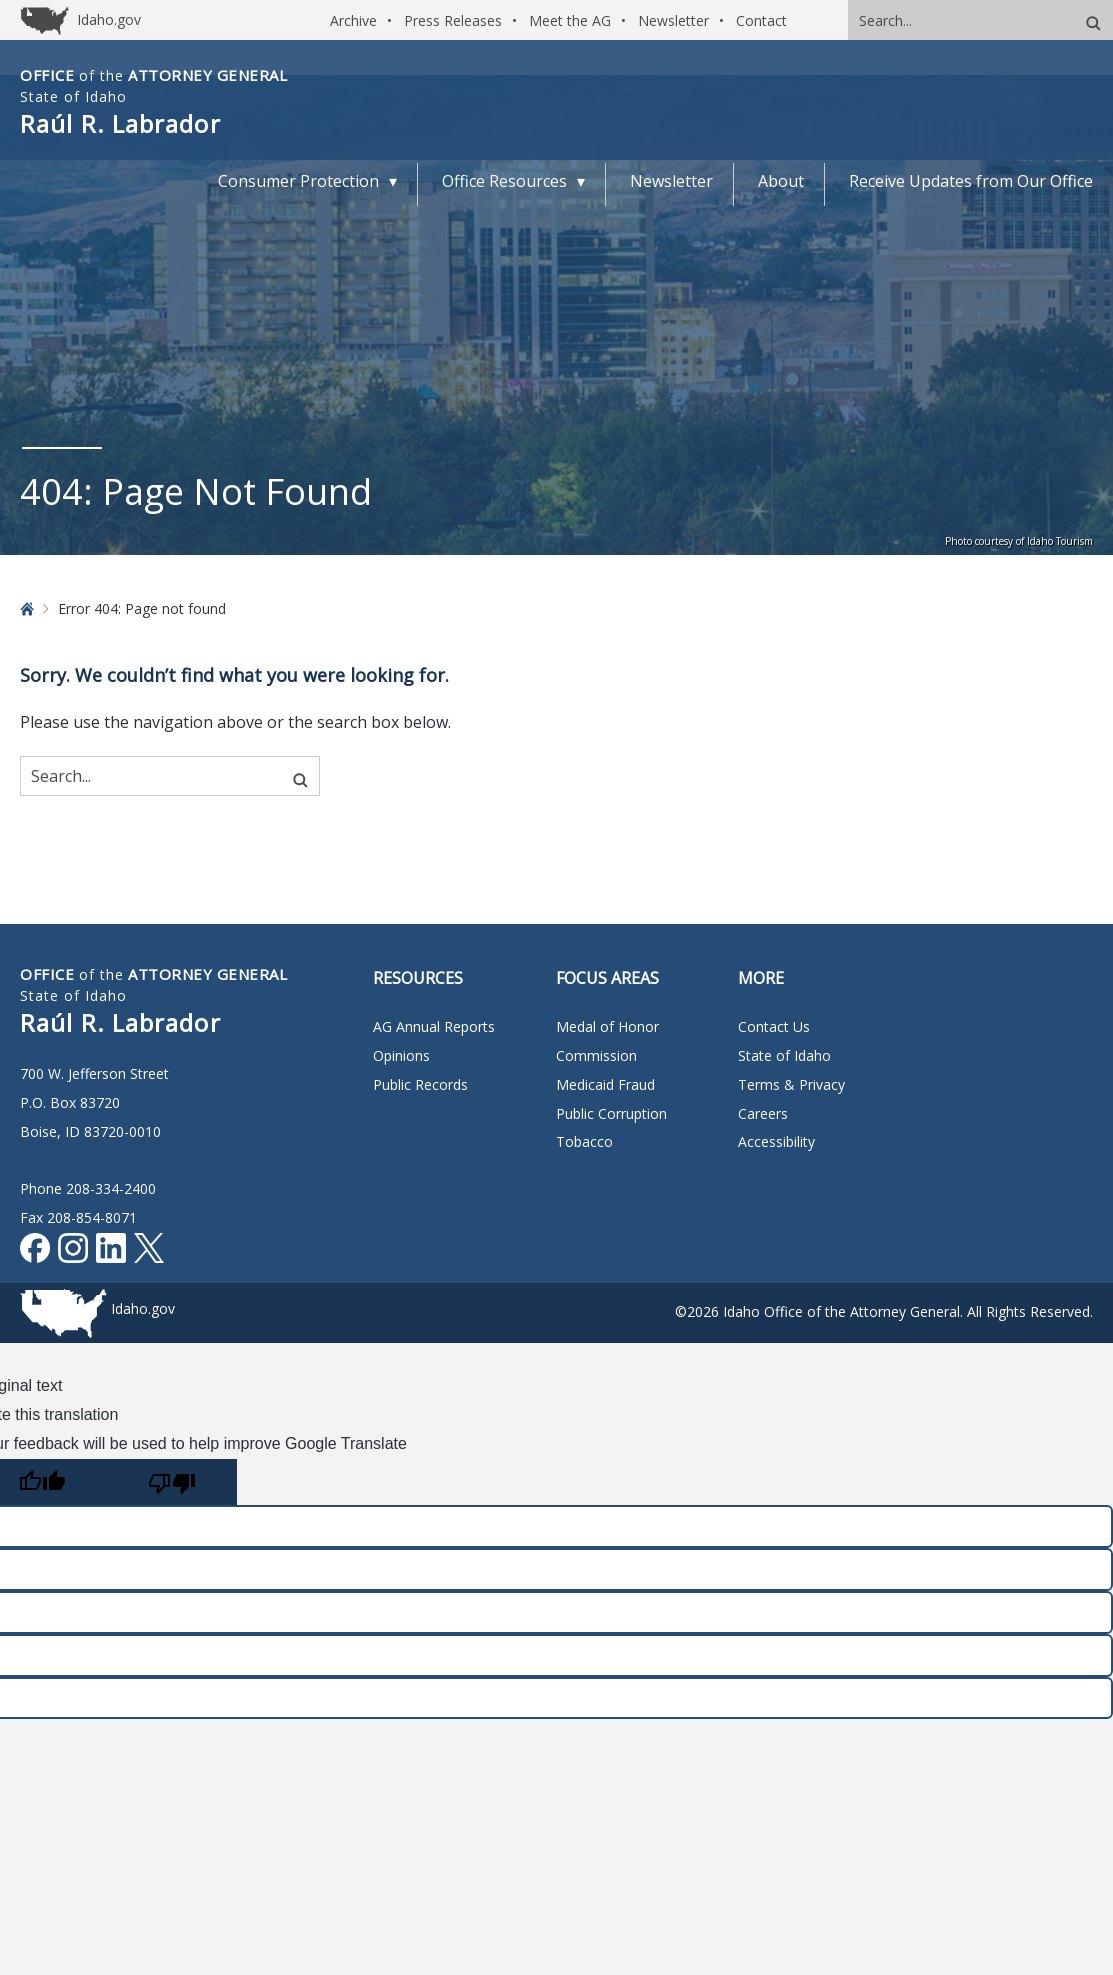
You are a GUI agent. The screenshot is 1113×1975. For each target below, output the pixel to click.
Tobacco (584, 1141)
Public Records (420, 1084)
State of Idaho (784, 1055)
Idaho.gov (143, 1308)
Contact (761, 20)
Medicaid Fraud (605, 1084)
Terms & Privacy (791, 1084)
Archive (353, 20)
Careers (763, 1113)
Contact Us (774, 1026)
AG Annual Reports (434, 1026)
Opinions (401, 1055)
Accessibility (776, 1141)
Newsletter (673, 20)
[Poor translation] (172, 1482)
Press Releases (453, 20)
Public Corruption (611, 1113)
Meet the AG (570, 20)
